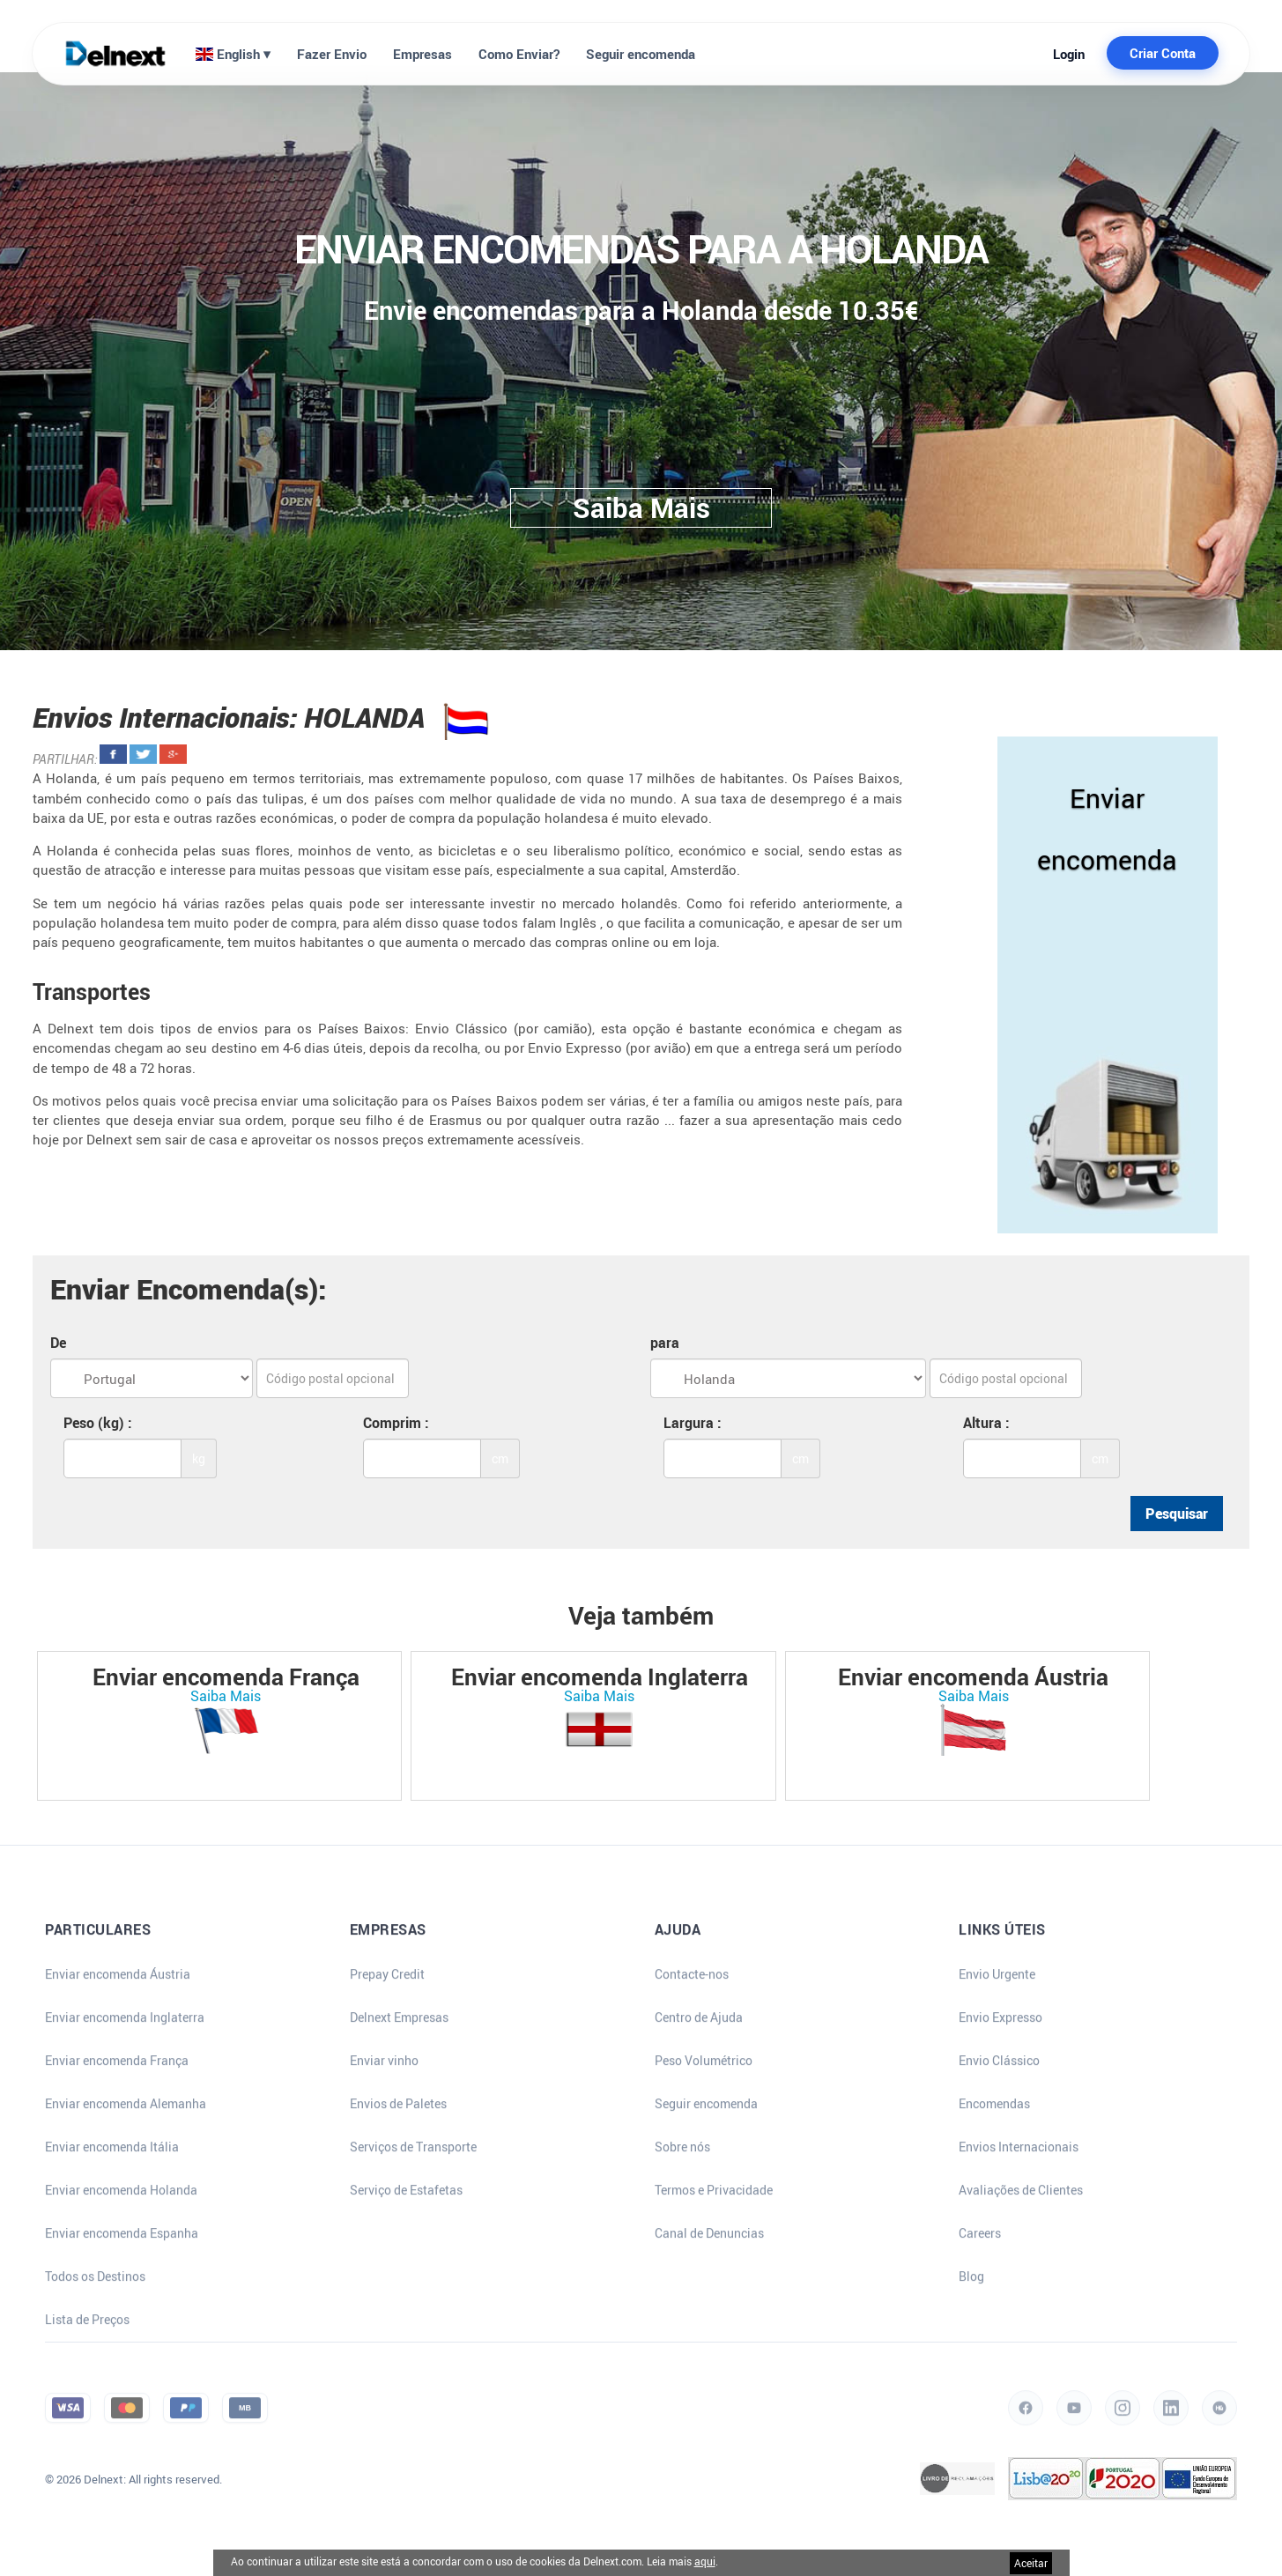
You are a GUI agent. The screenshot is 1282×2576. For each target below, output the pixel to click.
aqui (704, 2561)
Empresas (422, 54)
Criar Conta (1163, 53)
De (58, 1343)
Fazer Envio (332, 54)
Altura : (986, 1423)
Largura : (692, 1423)
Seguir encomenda (640, 54)
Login (1069, 54)
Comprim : (396, 1423)
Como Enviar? (518, 54)
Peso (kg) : (97, 1423)
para (664, 1343)
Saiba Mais (225, 1696)
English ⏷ (233, 54)
